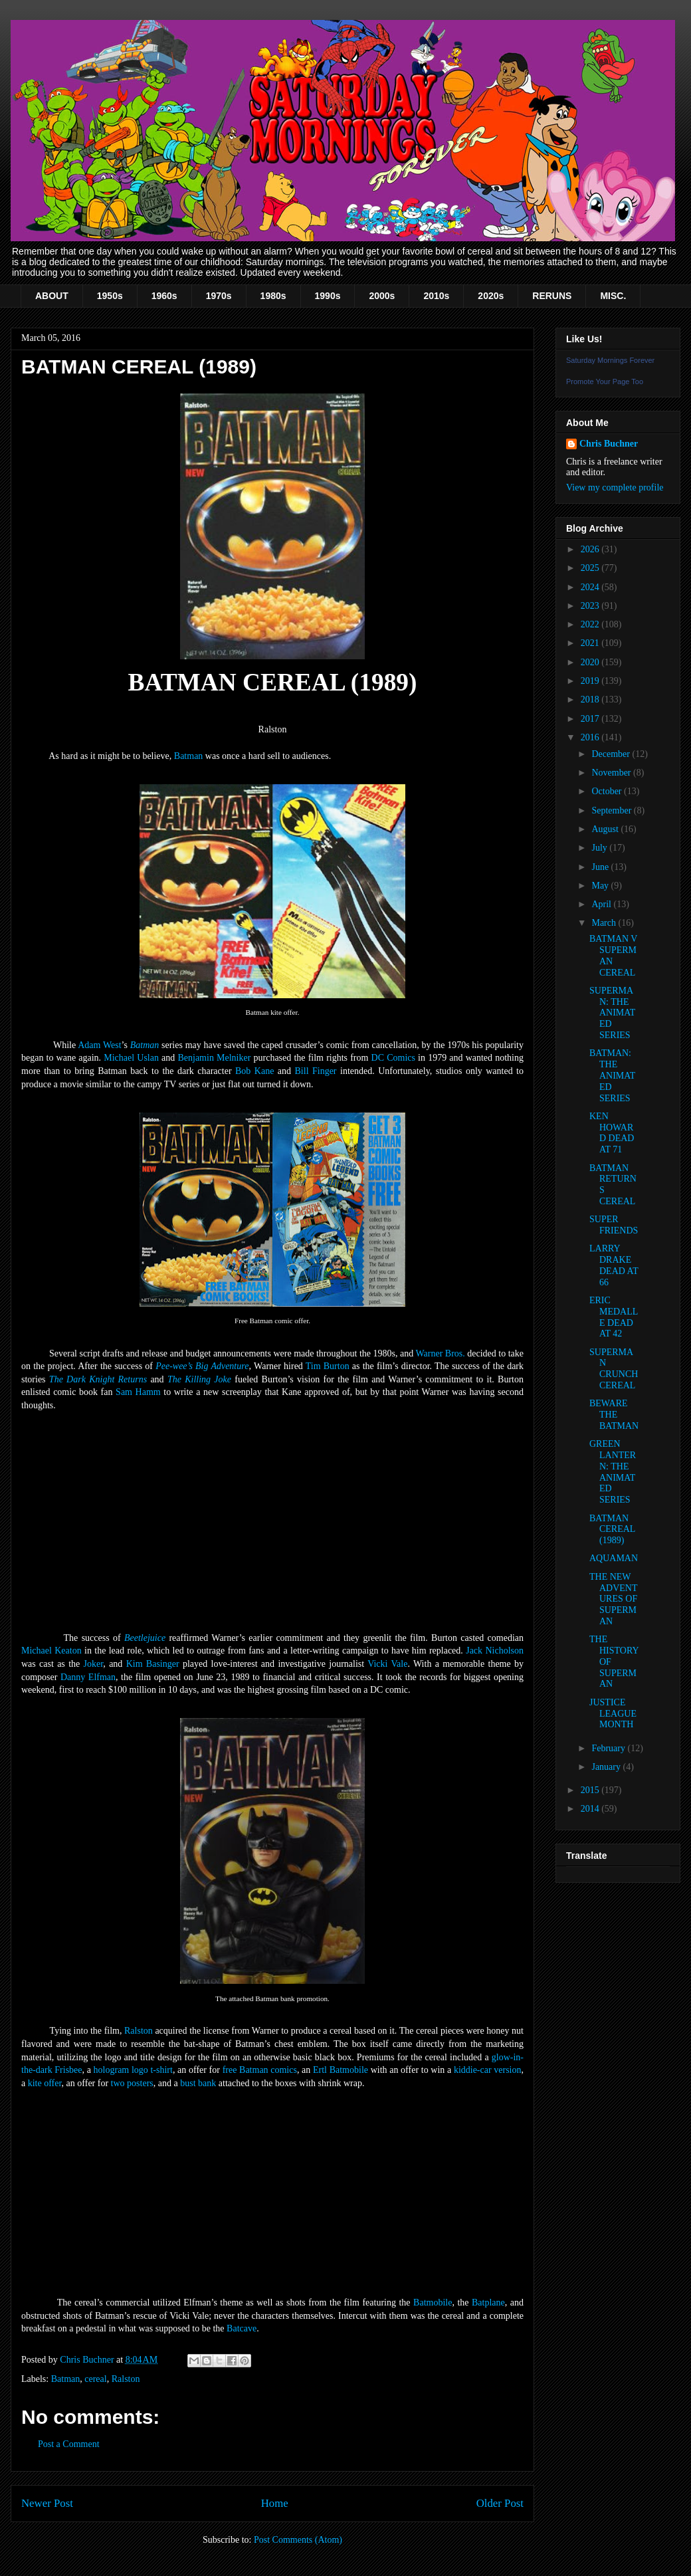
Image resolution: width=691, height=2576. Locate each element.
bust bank (198, 2083)
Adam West (99, 1045)
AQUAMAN (613, 1558)
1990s (328, 295)
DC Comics (393, 1058)
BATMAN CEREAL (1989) (612, 1529)
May (601, 886)
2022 (591, 624)
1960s (164, 295)
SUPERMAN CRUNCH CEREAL (613, 1368)
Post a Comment (69, 2444)
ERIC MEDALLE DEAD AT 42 (613, 1317)
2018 (591, 699)
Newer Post (47, 2503)
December (611, 754)
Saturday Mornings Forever (610, 360)
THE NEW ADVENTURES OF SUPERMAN (613, 1599)
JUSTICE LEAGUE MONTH (613, 1713)
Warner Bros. (439, 1353)
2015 (591, 1790)
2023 (591, 606)
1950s (110, 295)
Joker (94, 1664)
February (609, 1748)
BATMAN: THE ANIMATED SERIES (612, 1075)
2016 (591, 737)
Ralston (138, 2031)
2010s (436, 295)
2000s (382, 295)
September (612, 810)
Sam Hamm (138, 1392)
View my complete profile (615, 487)
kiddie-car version (488, 2070)
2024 (591, 587)
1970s (219, 295)
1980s (273, 295)
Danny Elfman (88, 1677)
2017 (591, 719)
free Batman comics (260, 2070)
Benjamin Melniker (213, 1058)
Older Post (500, 2503)
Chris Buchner (608, 444)
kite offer (45, 2083)
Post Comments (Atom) (298, 2540)
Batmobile (432, 2303)
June (601, 867)
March (604, 923)
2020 (591, 662)
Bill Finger (316, 1071)
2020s (491, 295)
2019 (591, 681)
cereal (95, 2379)
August (606, 829)
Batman (188, 756)
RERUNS (551, 295)
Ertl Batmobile (340, 2070)
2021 (591, 643)
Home (274, 2503)
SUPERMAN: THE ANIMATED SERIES (612, 1013)
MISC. (613, 295)
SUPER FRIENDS (613, 1224)
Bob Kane (254, 1071)
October (607, 791)
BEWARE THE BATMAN (614, 1414)
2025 (591, 568)
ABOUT (51, 295)
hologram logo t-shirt (133, 2070)
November (612, 773)
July (600, 848)
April (602, 904)
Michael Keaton (51, 1651)
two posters (132, 2083)
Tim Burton (327, 1366)
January (607, 1767)
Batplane (488, 2303)
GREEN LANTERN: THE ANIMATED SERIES (612, 1472)
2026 (591, 549)
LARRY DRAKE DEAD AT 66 (613, 1265)
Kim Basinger (152, 1664)
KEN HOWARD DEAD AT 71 (612, 1132)
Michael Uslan (131, 1058)
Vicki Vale (387, 1664)
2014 (591, 1809)
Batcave (241, 2328)
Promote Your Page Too (604, 381)
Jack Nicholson (495, 1651)
